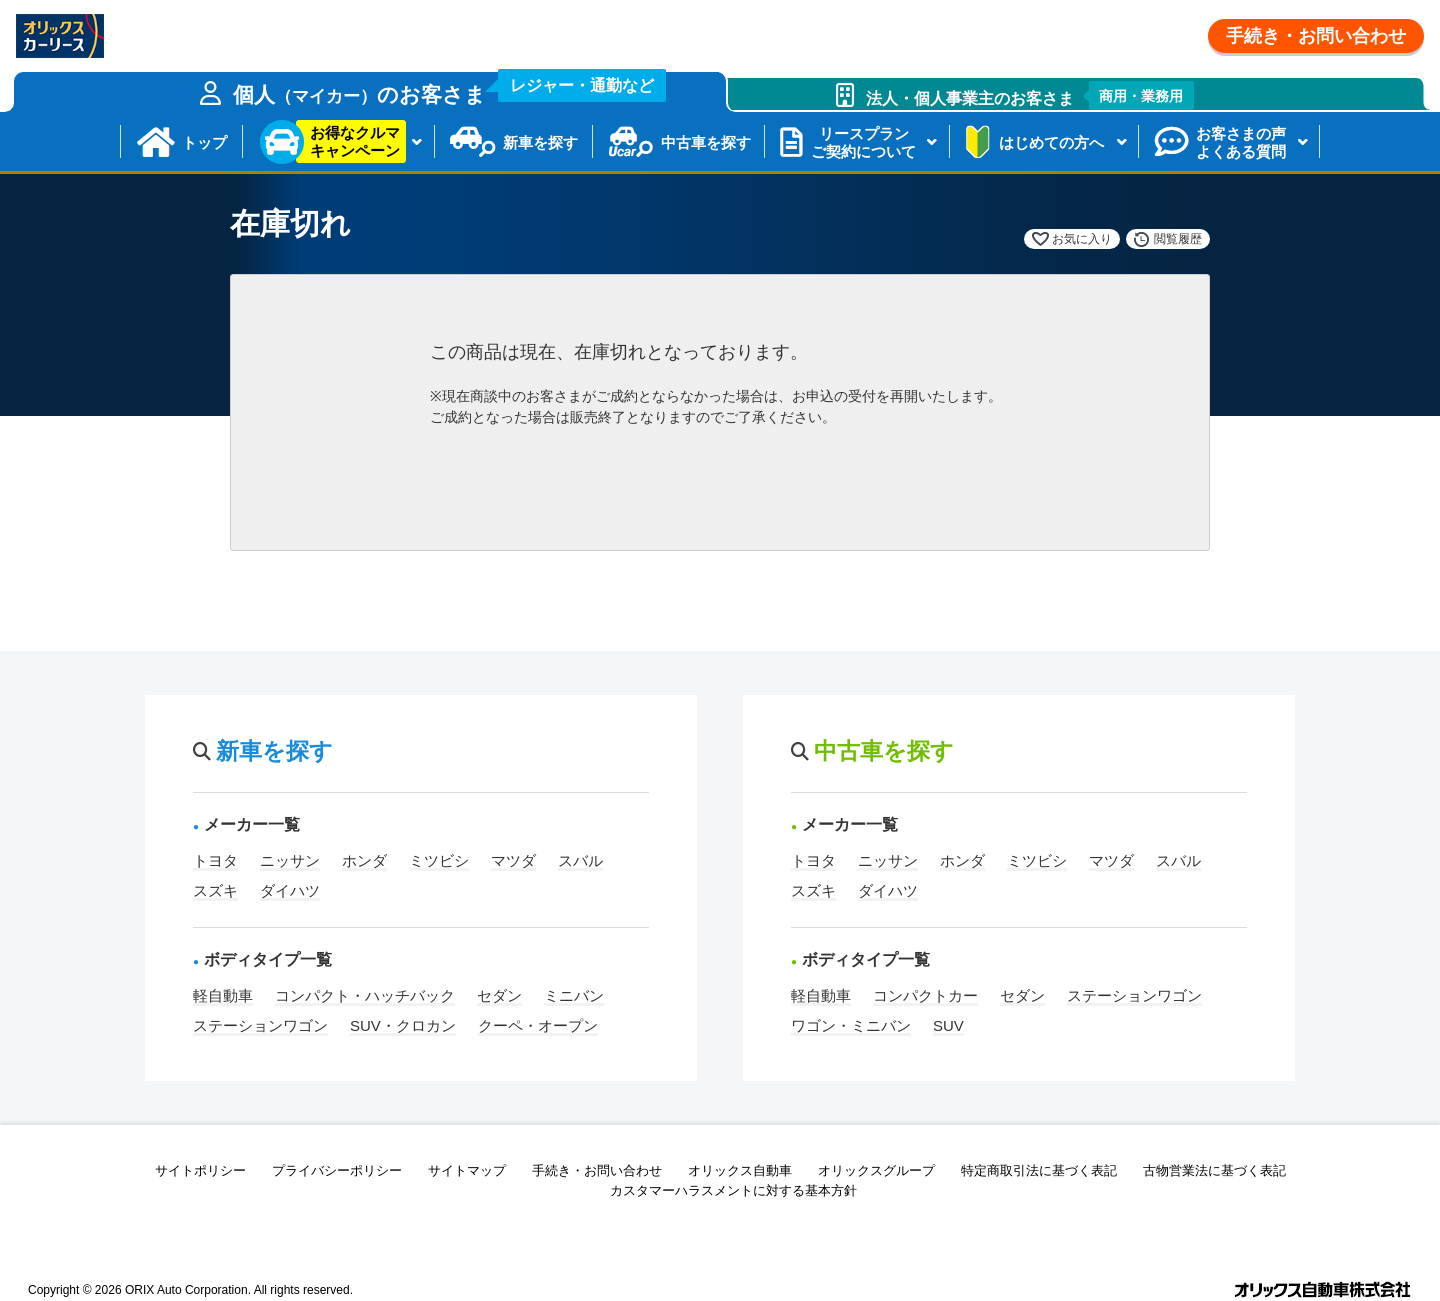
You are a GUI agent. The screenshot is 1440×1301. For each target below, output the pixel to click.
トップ (204, 142)
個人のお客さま (450, 89)
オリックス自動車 (740, 1170)
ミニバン (574, 995)
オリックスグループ (876, 1170)
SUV (948, 1025)
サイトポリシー (200, 1170)
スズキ (215, 890)
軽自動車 (223, 995)
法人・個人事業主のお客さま (1030, 95)
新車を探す (540, 142)
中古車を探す (706, 142)
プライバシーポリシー (337, 1170)
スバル (580, 860)
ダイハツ (290, 890)
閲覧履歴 (1178, 239)
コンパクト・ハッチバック (365, 995)
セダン (499, 995)
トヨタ (215, 860)
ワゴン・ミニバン (851, 1025)
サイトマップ (467, 1170)
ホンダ (364, 860)
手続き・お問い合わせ (1316, 36)
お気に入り (1082, 239)
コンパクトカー (925, 995)
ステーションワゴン (260, 1025)
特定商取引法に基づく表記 (1039, 1170)
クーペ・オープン (538, 1025)
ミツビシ (439, 860)
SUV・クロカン (403, 1025)
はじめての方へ (1051, 142)
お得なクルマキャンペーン (355, 141)
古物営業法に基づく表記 (1214, 1170)
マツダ (513, 860)
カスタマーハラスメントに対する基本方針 (733, 1190)
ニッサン (290, 860)
